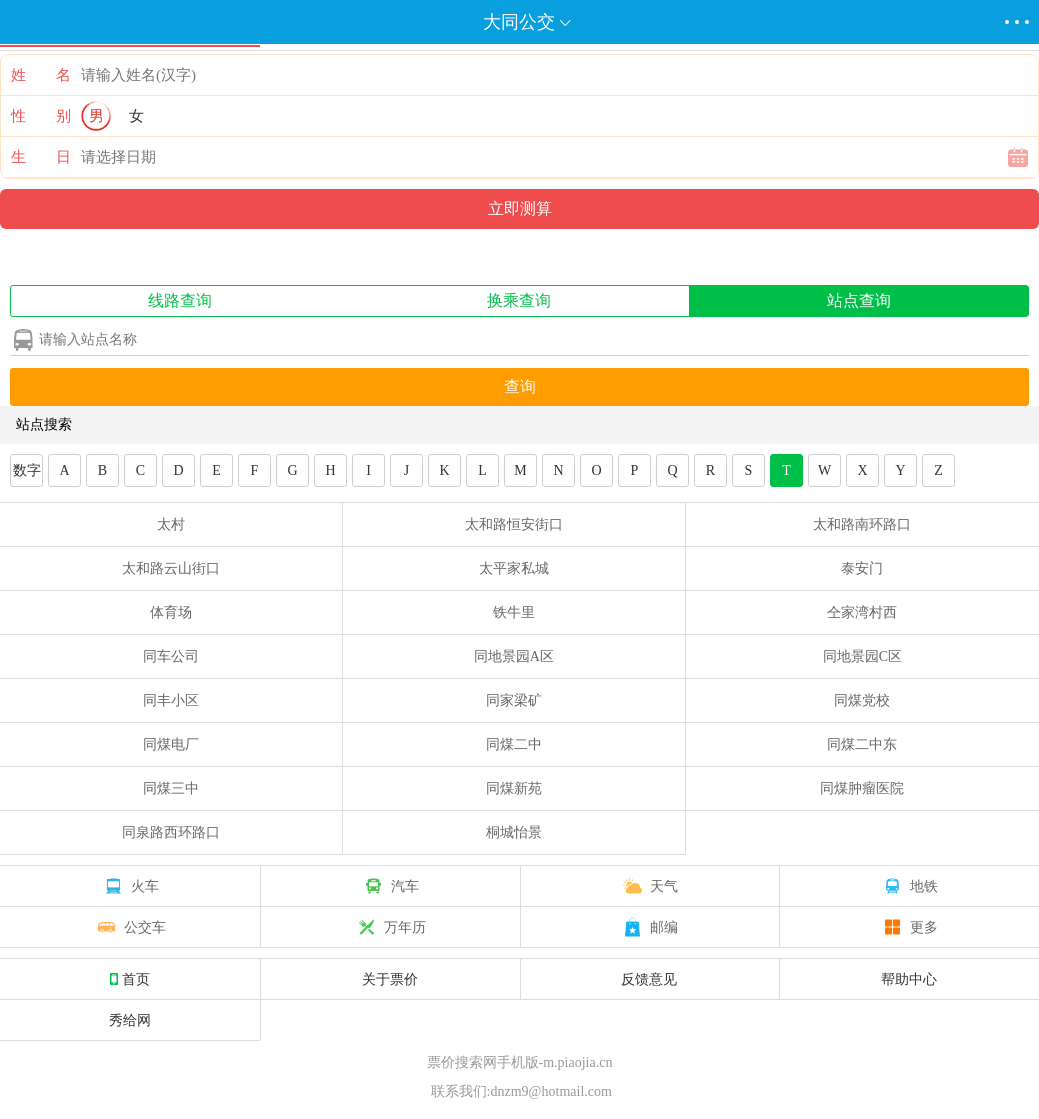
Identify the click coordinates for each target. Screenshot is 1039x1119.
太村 (171, 524)
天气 (649, 886)
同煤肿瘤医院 (862, 788)
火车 (130, 886)
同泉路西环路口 (171, 832)
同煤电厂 (171, 744)
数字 (27, 470)
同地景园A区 (514, 656)
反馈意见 (649, 979)
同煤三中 (171, 788)
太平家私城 (514, 568)
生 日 (41, 157)
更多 (909, 927)
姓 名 (41, 75)
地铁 (909, 886)
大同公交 (519, 22)
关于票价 (390, 979)
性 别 (41, 116)
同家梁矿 (514, 700)
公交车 (130, 927)
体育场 (171, 612)
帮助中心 (909, 979)
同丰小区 (171, 700)
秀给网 (130, 1020)
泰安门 (862, 568)
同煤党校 (862, 700)
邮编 (649, 927)
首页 (130, 979)
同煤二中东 (862, 744)
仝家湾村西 (862, 612)
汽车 (390, 886)
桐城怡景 (514, 832)
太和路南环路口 (862, 524)
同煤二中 (514, 744)
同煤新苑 (514, 788)
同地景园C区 (862, 656)
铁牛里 (514, 612)
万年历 (390, 927)
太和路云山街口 (171, 568)
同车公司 (171, 656)
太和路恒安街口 (514, 524)
